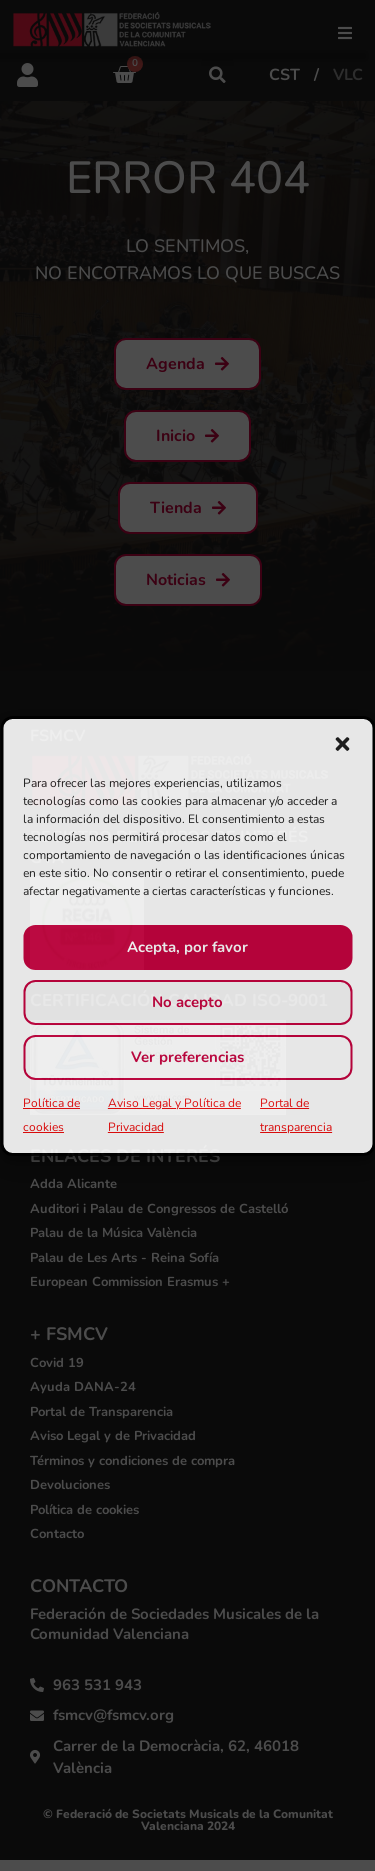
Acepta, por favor (187, 947)
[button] (342, 744)
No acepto (187, 1002)
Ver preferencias (187, 1057)
